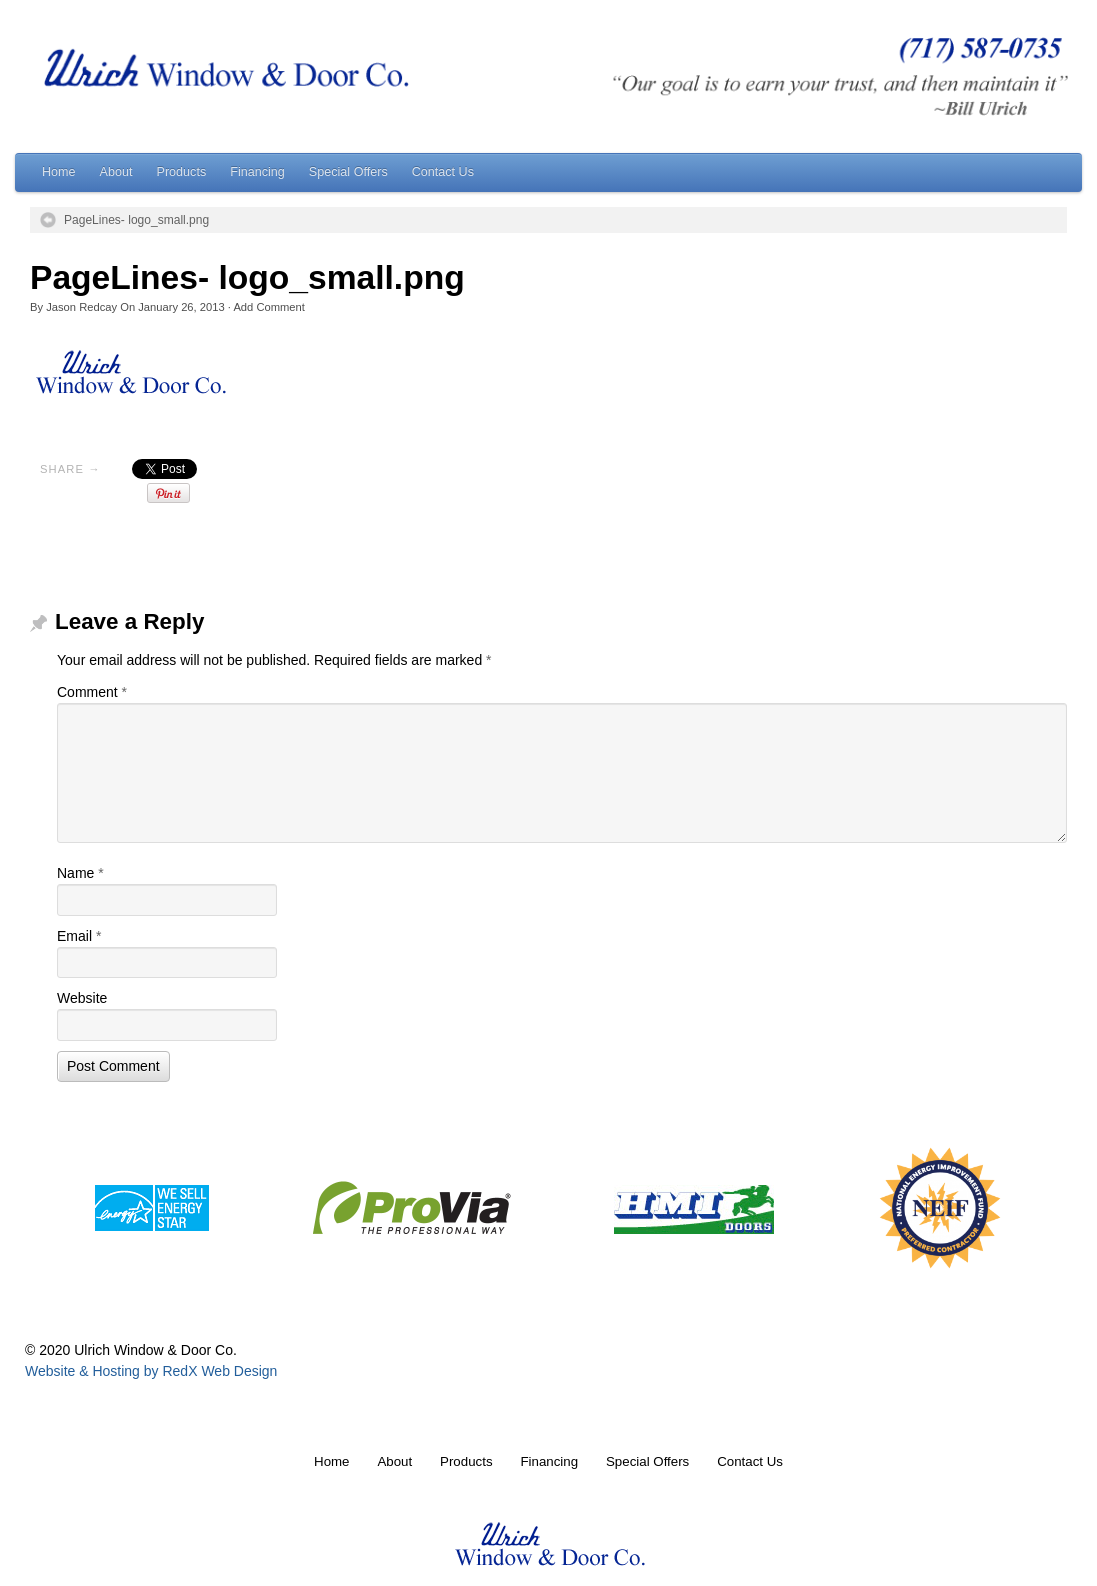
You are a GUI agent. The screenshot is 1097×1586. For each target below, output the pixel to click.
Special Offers (348, 172)
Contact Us (443, 172)
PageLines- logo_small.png (136, 220)
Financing (257, 172)
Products (182, 172)
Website (82, 998)
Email (79, 936)
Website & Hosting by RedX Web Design (151, 1371)
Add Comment (269, 307)
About (116, 172)
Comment (92, 692)
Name (80, 873)
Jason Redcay (81, 307)
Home (59, 172)
